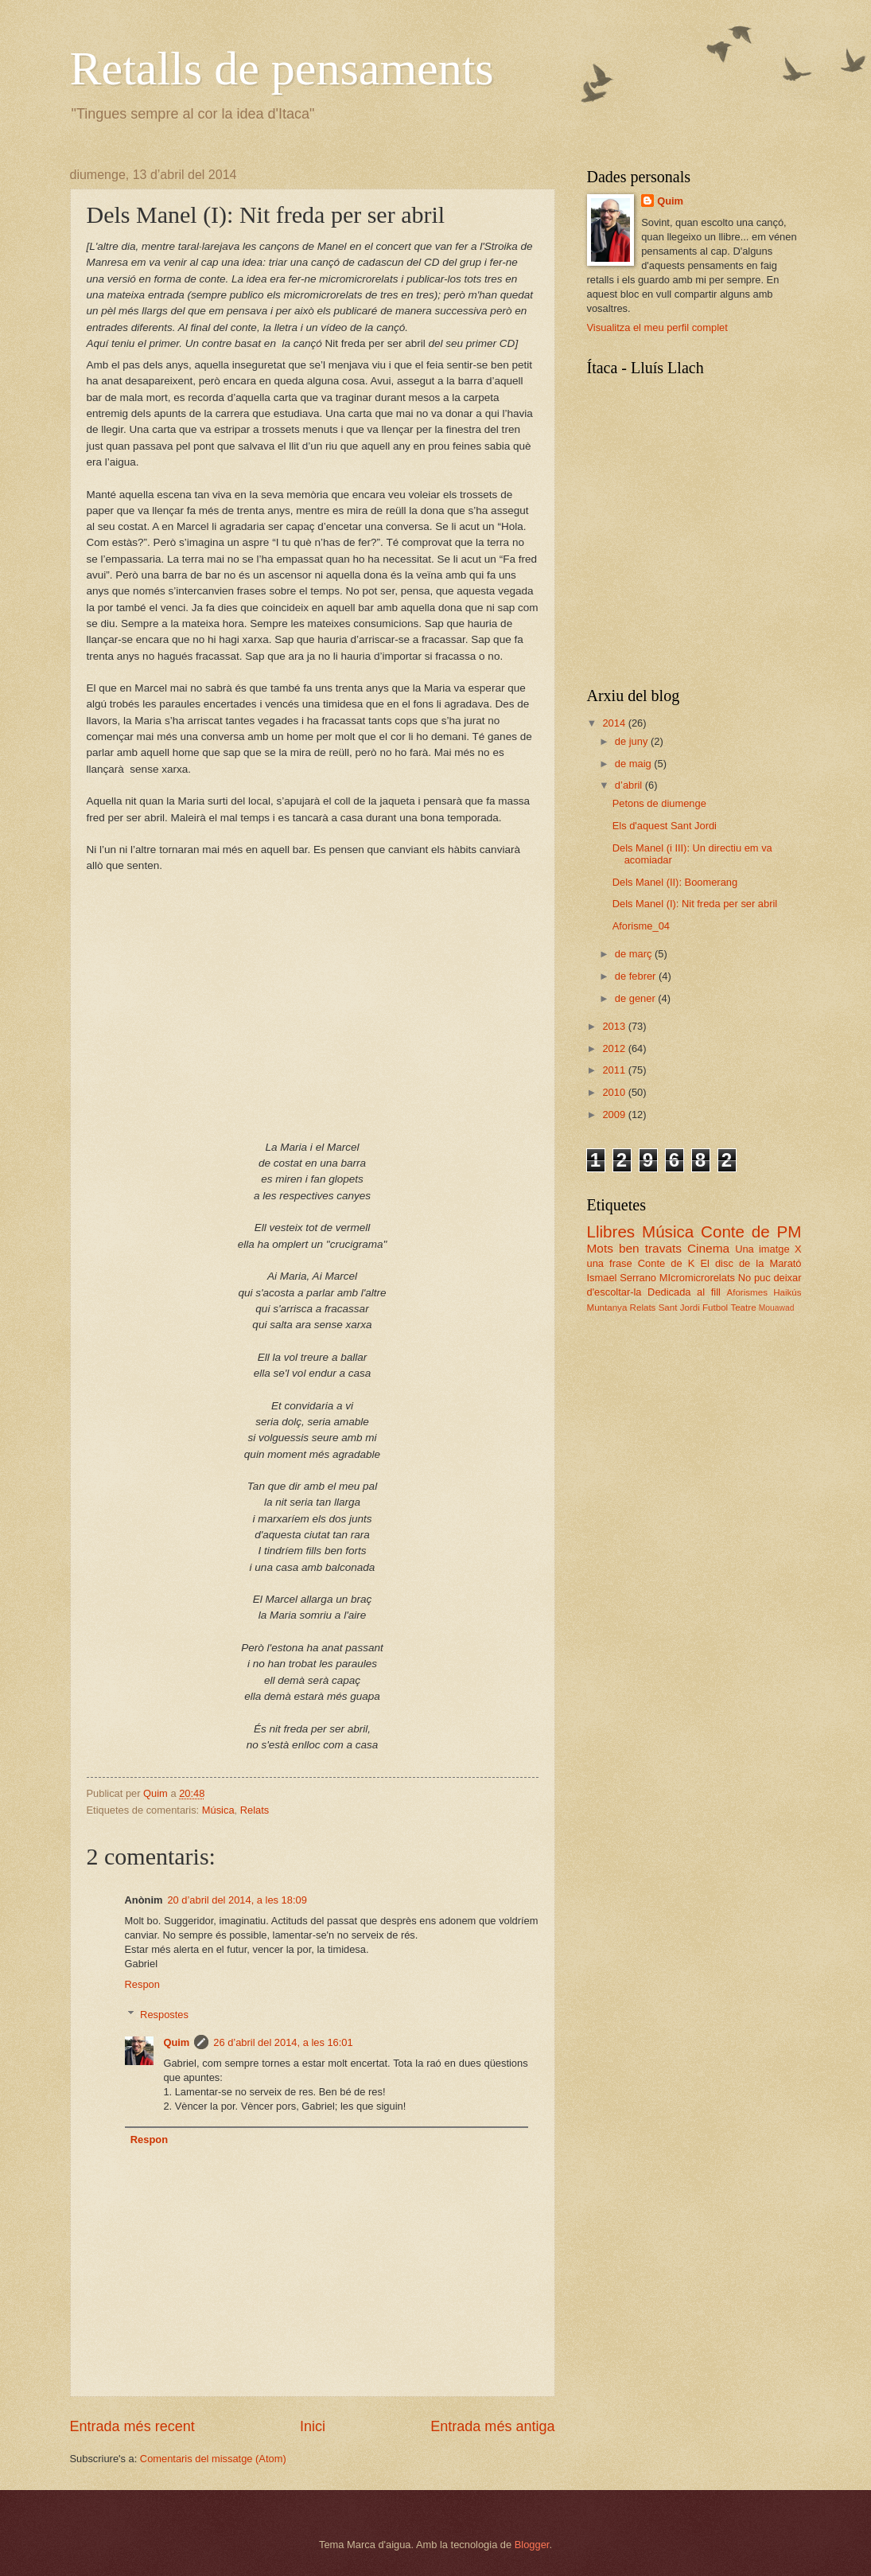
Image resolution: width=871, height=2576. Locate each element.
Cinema (708, 1248)
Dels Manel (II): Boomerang (674, 882)
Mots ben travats (634, 1248)
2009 (615, 1114)
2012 (615, 1048)
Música (218, 1810)
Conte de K (666, 1263)
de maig (634, 764)
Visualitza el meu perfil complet (657, 327)
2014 (615, 723)
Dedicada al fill (684, 1292)
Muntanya (607, 1307)
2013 (615, 1026)
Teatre (743, 1307)
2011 (615, 1070)
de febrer (637, 976)
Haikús (787, 1292)
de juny (633, 741)
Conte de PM (751, 1231)
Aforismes (746, 1292)
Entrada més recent (132, 2426)
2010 (615, 1092)
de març (635, 954)
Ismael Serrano (622, 1278)
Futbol (715, 1307)
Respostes (164, 2015)
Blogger (532, 2545)
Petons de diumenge (659, 803)
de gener (636, 998)
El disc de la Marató (750, 1263)
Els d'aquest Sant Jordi (664, 826)
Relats (255, 1810)
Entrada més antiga (492, 2426)
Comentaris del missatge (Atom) (213, 2459)
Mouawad (777, 1308)
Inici (312, 2426)
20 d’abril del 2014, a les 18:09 (236, 1900)
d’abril (630, 785)
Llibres (611, 1231)
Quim (176, 2042)
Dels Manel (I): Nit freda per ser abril (695, 904)
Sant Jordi (679, 1307)
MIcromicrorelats (697, 1278)
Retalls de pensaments (282, 68)
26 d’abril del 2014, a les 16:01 (282, 2042)
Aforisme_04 (641, 926)
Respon (142, 1984)
